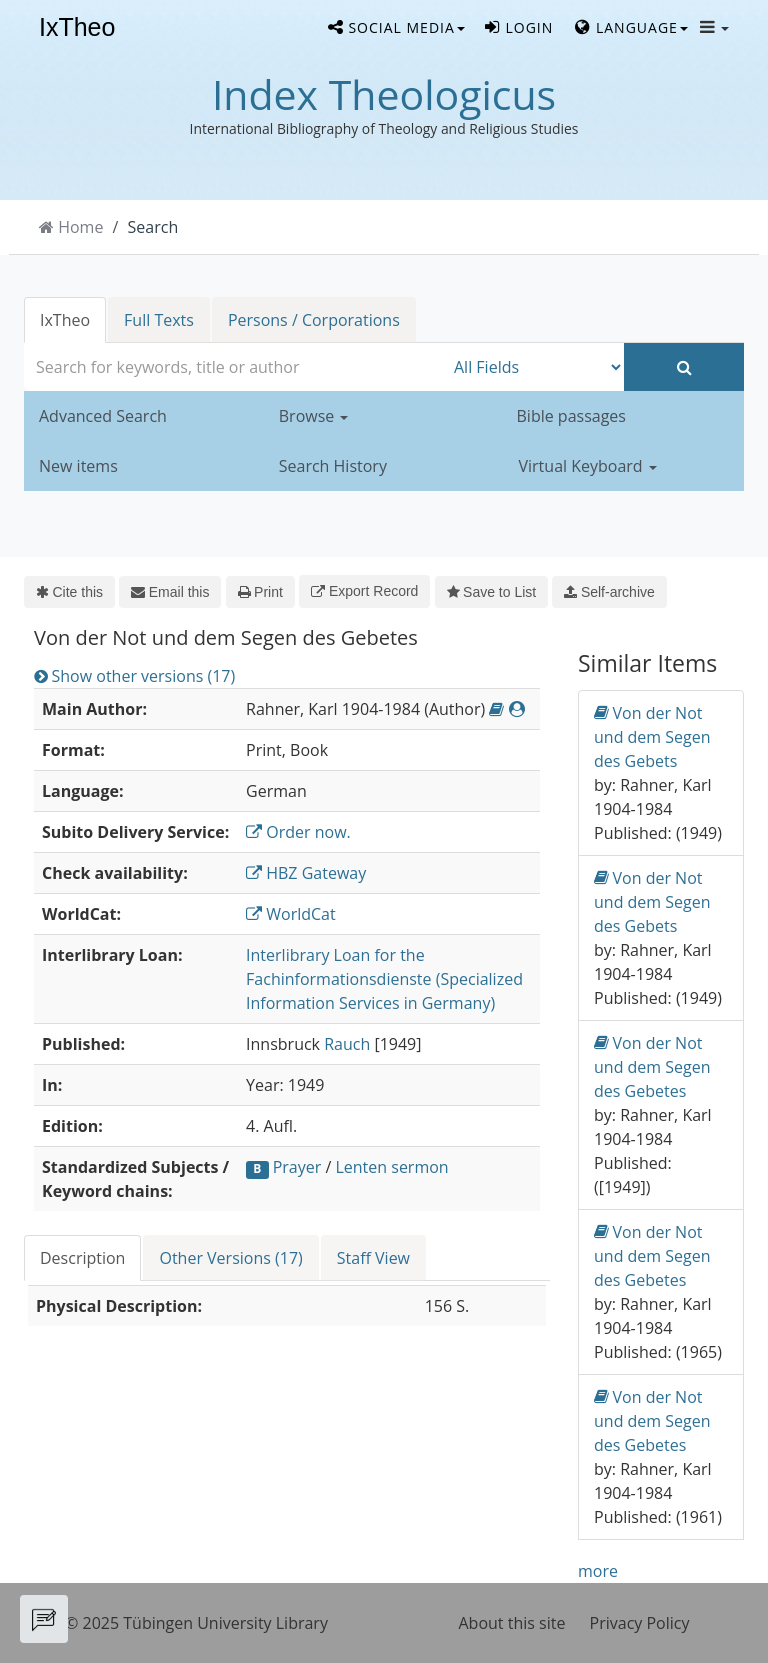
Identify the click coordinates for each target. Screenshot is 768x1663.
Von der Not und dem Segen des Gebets (652, 736)
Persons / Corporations (314, 320)
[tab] (83, 1258)
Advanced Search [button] (103, 416)
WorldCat (291, 914)
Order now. (298, 832)
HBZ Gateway (306, 873)
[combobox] (234, 367)
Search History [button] (333, 466)
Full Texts (159, 320)
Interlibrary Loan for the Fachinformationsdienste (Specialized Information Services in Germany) (384, 979)
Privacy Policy (640, 1623)
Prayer (297, 1167)
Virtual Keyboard (588, 466)
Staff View (373, 1258)
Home (80, 227)
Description (82, 1258)
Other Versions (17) (230, 1258)
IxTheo (77, 28)
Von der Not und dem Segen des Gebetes (652, 1066)
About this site (512, 1623)
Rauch (347, 1044)
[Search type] (534, 367)
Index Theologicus (384, 94)
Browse (314, 416)
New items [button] (78, 466)
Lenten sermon (391, 1167)
